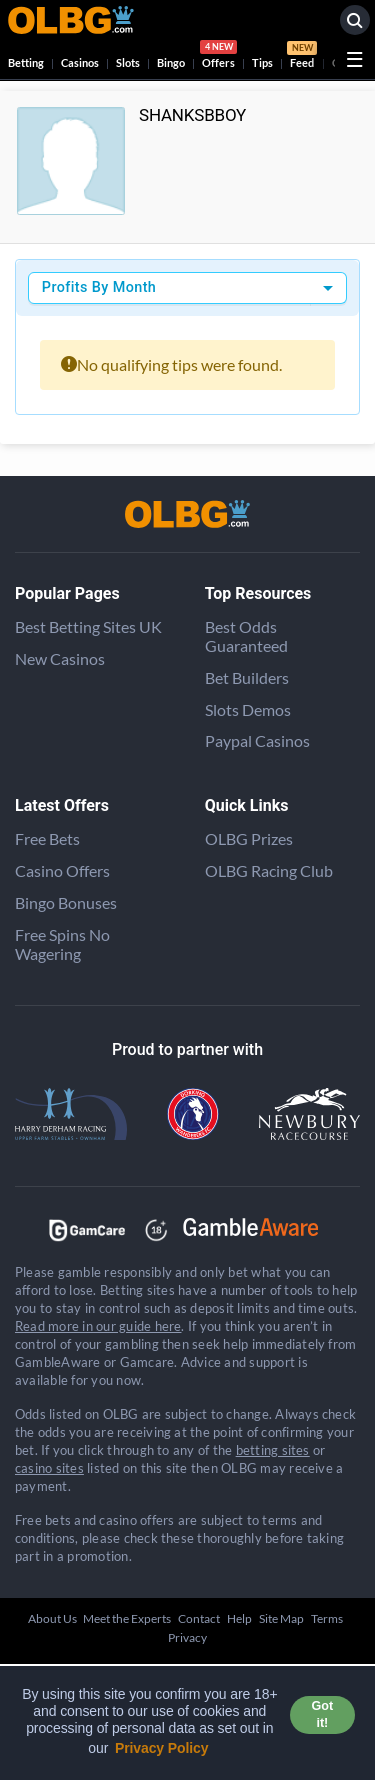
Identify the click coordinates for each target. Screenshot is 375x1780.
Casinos (80, 62)
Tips (262, 62)
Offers (218, 57)
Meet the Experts (127, 1618)
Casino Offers (62, 870)
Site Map (281, 1618)
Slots (128, 62)
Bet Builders (247, 677)
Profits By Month (99, 287)
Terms (327, 1618)
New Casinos (60, 658)
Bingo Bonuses (66, 902)
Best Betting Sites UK (88, 626)
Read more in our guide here (98, 1326)
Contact (199, 1618)
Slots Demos (248, 709)
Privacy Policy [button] (162, 1748)
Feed (302, 57)
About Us (52, 1618)
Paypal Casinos (257, 740)
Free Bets (47, 838)
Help (239, 1618)
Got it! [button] (322, 1714)
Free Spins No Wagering (62, 944)
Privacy (187, 1637)
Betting (26, 62)
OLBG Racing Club (269, 870)
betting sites (273, 1450)
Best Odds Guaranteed (246, 636)
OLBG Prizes (249, 838)
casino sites (49, 1468)
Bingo (171, 62)
